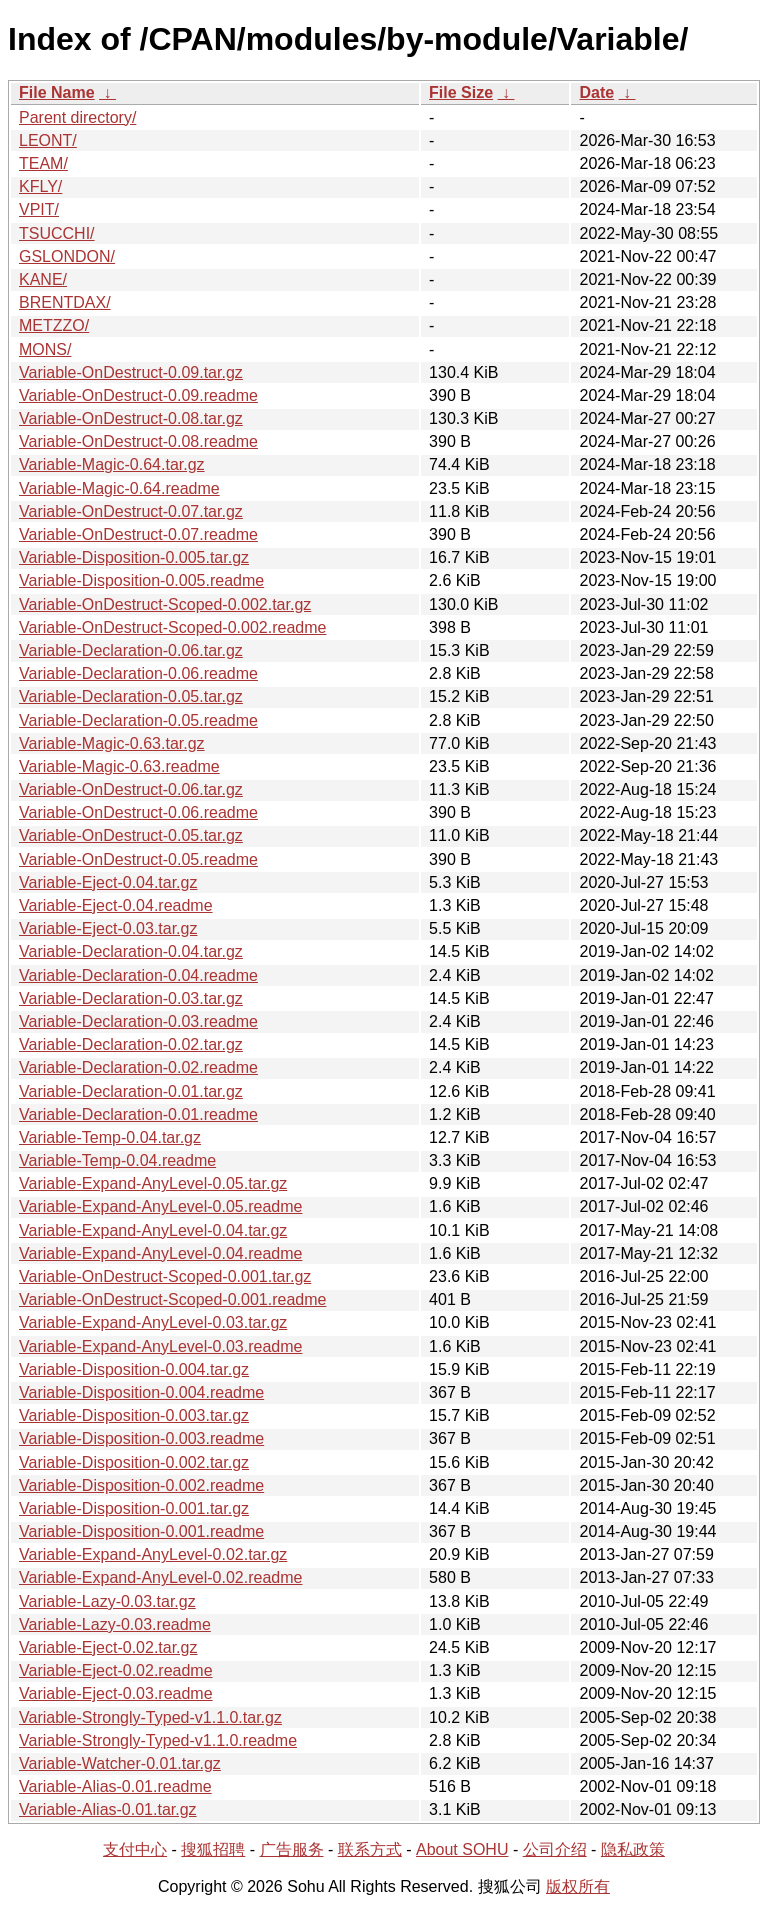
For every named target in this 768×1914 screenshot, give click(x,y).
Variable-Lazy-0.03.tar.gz (107, 1601)
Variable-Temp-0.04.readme (117, 1160)
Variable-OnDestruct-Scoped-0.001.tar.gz (165, 1276)
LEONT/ (48, 140)
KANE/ (43, 279)
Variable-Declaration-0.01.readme (138, 1114)
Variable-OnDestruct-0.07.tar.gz (131, 511)
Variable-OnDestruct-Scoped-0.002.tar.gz (165, 604)
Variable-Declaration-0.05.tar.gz (131, 696)
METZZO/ (54, 325)
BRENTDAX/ (65, 302)
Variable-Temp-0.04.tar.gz (110, 1137)
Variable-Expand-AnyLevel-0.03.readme (160, 1346)
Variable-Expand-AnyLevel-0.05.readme (160, 1206)
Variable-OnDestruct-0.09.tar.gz (131, 372)
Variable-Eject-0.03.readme (116, 1693)
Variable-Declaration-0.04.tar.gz (131, 951)
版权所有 (578, 1886)
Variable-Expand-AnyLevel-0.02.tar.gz (153, 1554)
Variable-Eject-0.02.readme (116, 1670)
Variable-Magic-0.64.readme (119, 488)
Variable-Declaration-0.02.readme (138, 1067)
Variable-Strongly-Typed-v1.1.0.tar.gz (150, 1717)
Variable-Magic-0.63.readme (119, 766)
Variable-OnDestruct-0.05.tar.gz (131, 835)
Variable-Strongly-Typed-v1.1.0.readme (158, 1740)
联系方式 (370, 1849)
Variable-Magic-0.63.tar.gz (112, 743)
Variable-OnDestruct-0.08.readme (138, 441)
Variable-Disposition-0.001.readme (141, 1531)
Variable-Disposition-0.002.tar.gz (134, 1462)
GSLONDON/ (67, 256)
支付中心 (135, 1849)
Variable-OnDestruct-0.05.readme (138, 859)
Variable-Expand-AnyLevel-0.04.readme (160, 1253)
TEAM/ (43, 163)
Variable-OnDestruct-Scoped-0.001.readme (172, 1299)
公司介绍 (555, 1849)
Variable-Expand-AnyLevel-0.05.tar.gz (153, 1183)
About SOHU (462, 1849)
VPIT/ (39, 209)
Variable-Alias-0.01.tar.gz (108, 1809)
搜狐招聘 (213, 1849)
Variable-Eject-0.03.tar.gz (108, 928)
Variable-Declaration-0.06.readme (138, 673)
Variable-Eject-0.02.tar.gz (108, 1647)
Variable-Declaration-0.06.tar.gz (131, 650)
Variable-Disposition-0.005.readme (141, 580)
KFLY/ (40, 186)
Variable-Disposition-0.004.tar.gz (134, 1369)
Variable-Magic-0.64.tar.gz (112, 464)
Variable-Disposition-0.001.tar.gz (134, 1508)
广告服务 (292, 1849)
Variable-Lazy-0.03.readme (115, 1624)
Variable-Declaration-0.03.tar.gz (131, 998)
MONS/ (45, 349)
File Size (461, 92)
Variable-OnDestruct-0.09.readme (138, 395)
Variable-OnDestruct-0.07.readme (138, 534)
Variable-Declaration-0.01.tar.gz (131, 1091)
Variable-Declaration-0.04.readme (138, 975)
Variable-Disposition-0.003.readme (141, 1438)
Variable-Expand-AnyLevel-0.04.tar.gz (153, 1230)
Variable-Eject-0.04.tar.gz (108, 882)
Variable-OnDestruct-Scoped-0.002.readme (172, 627)
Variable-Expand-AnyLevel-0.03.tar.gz (153, 1322)
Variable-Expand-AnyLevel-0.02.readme (160, 1577)
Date (596, 92)
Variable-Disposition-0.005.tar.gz (134, 557)
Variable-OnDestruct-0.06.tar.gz (131, 789)
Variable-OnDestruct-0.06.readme (138, 812)
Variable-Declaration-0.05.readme (138, 720)
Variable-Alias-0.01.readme (115, 1786)
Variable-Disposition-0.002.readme (141, 1485)
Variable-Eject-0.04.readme (116, 905)
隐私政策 (633, 1849)
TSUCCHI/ (57, 233)
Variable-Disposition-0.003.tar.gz (134, 1415)
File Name (57, 92)
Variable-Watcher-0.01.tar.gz (120, 1763)
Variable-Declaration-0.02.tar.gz (131, 1044)
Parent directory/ (77, 117)
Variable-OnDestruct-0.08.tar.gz (131, 418)
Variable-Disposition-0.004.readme (141, 1392)
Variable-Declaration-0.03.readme (138, 1021)
